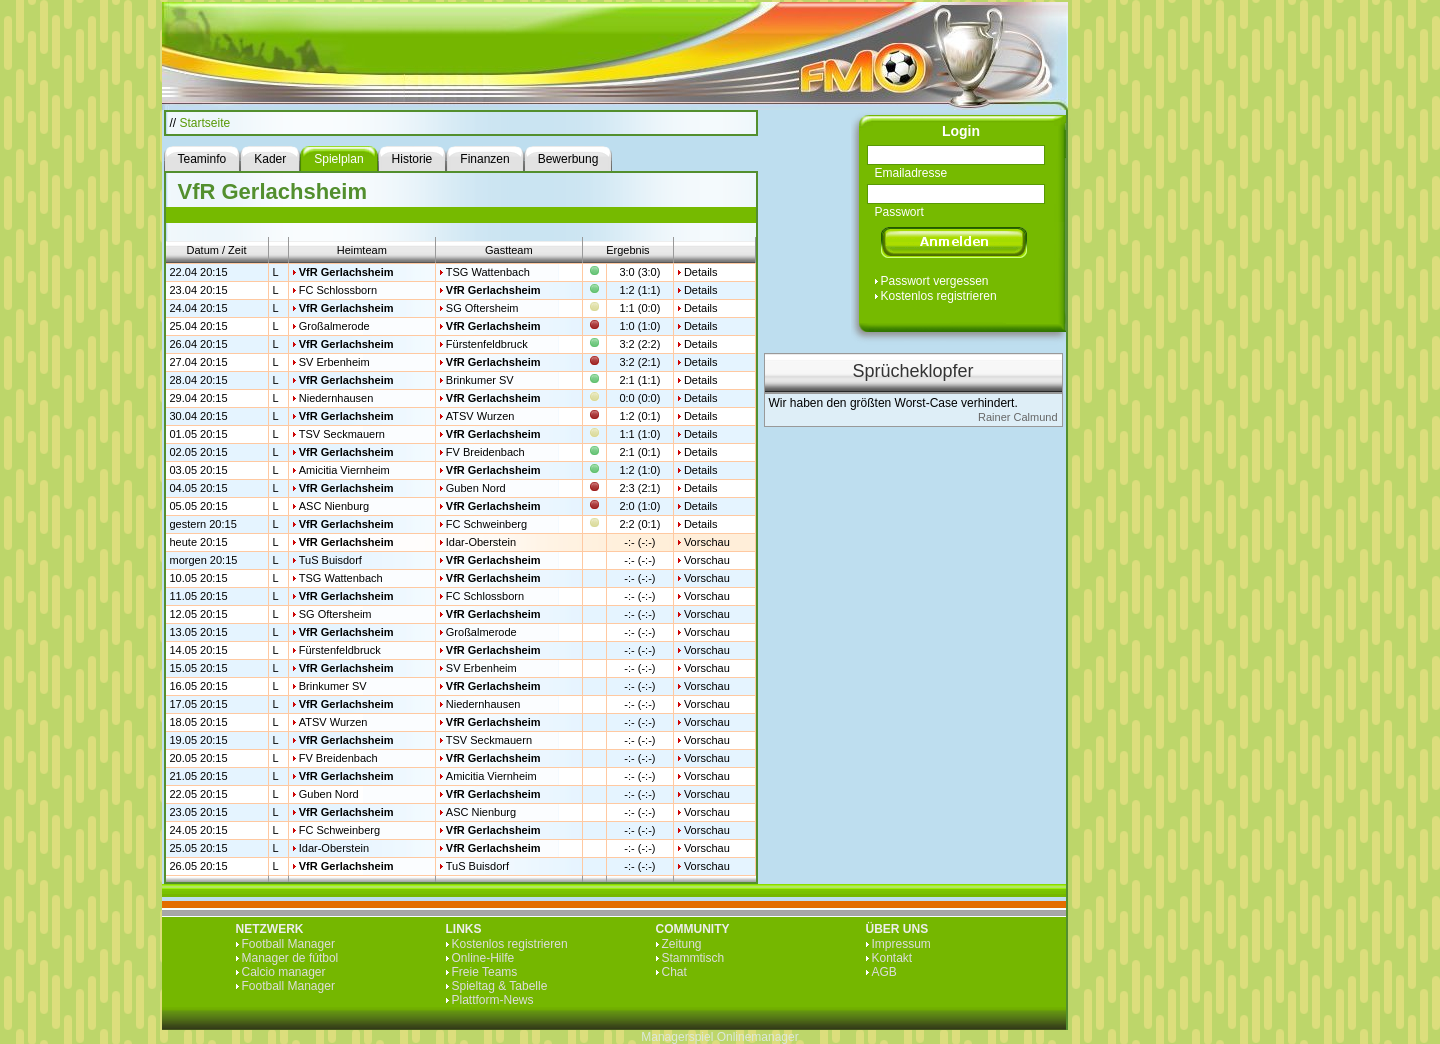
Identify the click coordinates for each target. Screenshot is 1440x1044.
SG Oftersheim (482, 308)
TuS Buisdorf (330, 560)
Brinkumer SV (480, 380)
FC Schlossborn (338, 290)
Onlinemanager (758, 1037)
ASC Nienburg (334, 506)
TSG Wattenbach (488, 272)
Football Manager (288, 944)
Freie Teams (485, 972)
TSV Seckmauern (342, 434)
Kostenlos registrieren (939, 296)
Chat (674, 972)
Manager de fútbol (290, 958)
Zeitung (682, 944)
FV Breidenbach (485, 452)
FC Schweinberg (486, 524)
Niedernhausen (336, 398)
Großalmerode (334, 326)
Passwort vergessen (935, 281)
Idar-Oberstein (481, 542)
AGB (884, 972)
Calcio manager (284, 972)
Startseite (205, 123)
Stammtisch (693, 958)
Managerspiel (677, 1037)
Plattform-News (493, 1000)
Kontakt (892, 958)
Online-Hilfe (483, 958)
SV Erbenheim (334, 362)
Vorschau (707, 542)
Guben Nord (476, 488)
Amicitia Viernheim (344, 470)
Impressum (901, 944)
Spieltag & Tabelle (500, 986)
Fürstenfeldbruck (487, 344)
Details (701, 272)
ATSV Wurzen (480, 416)
